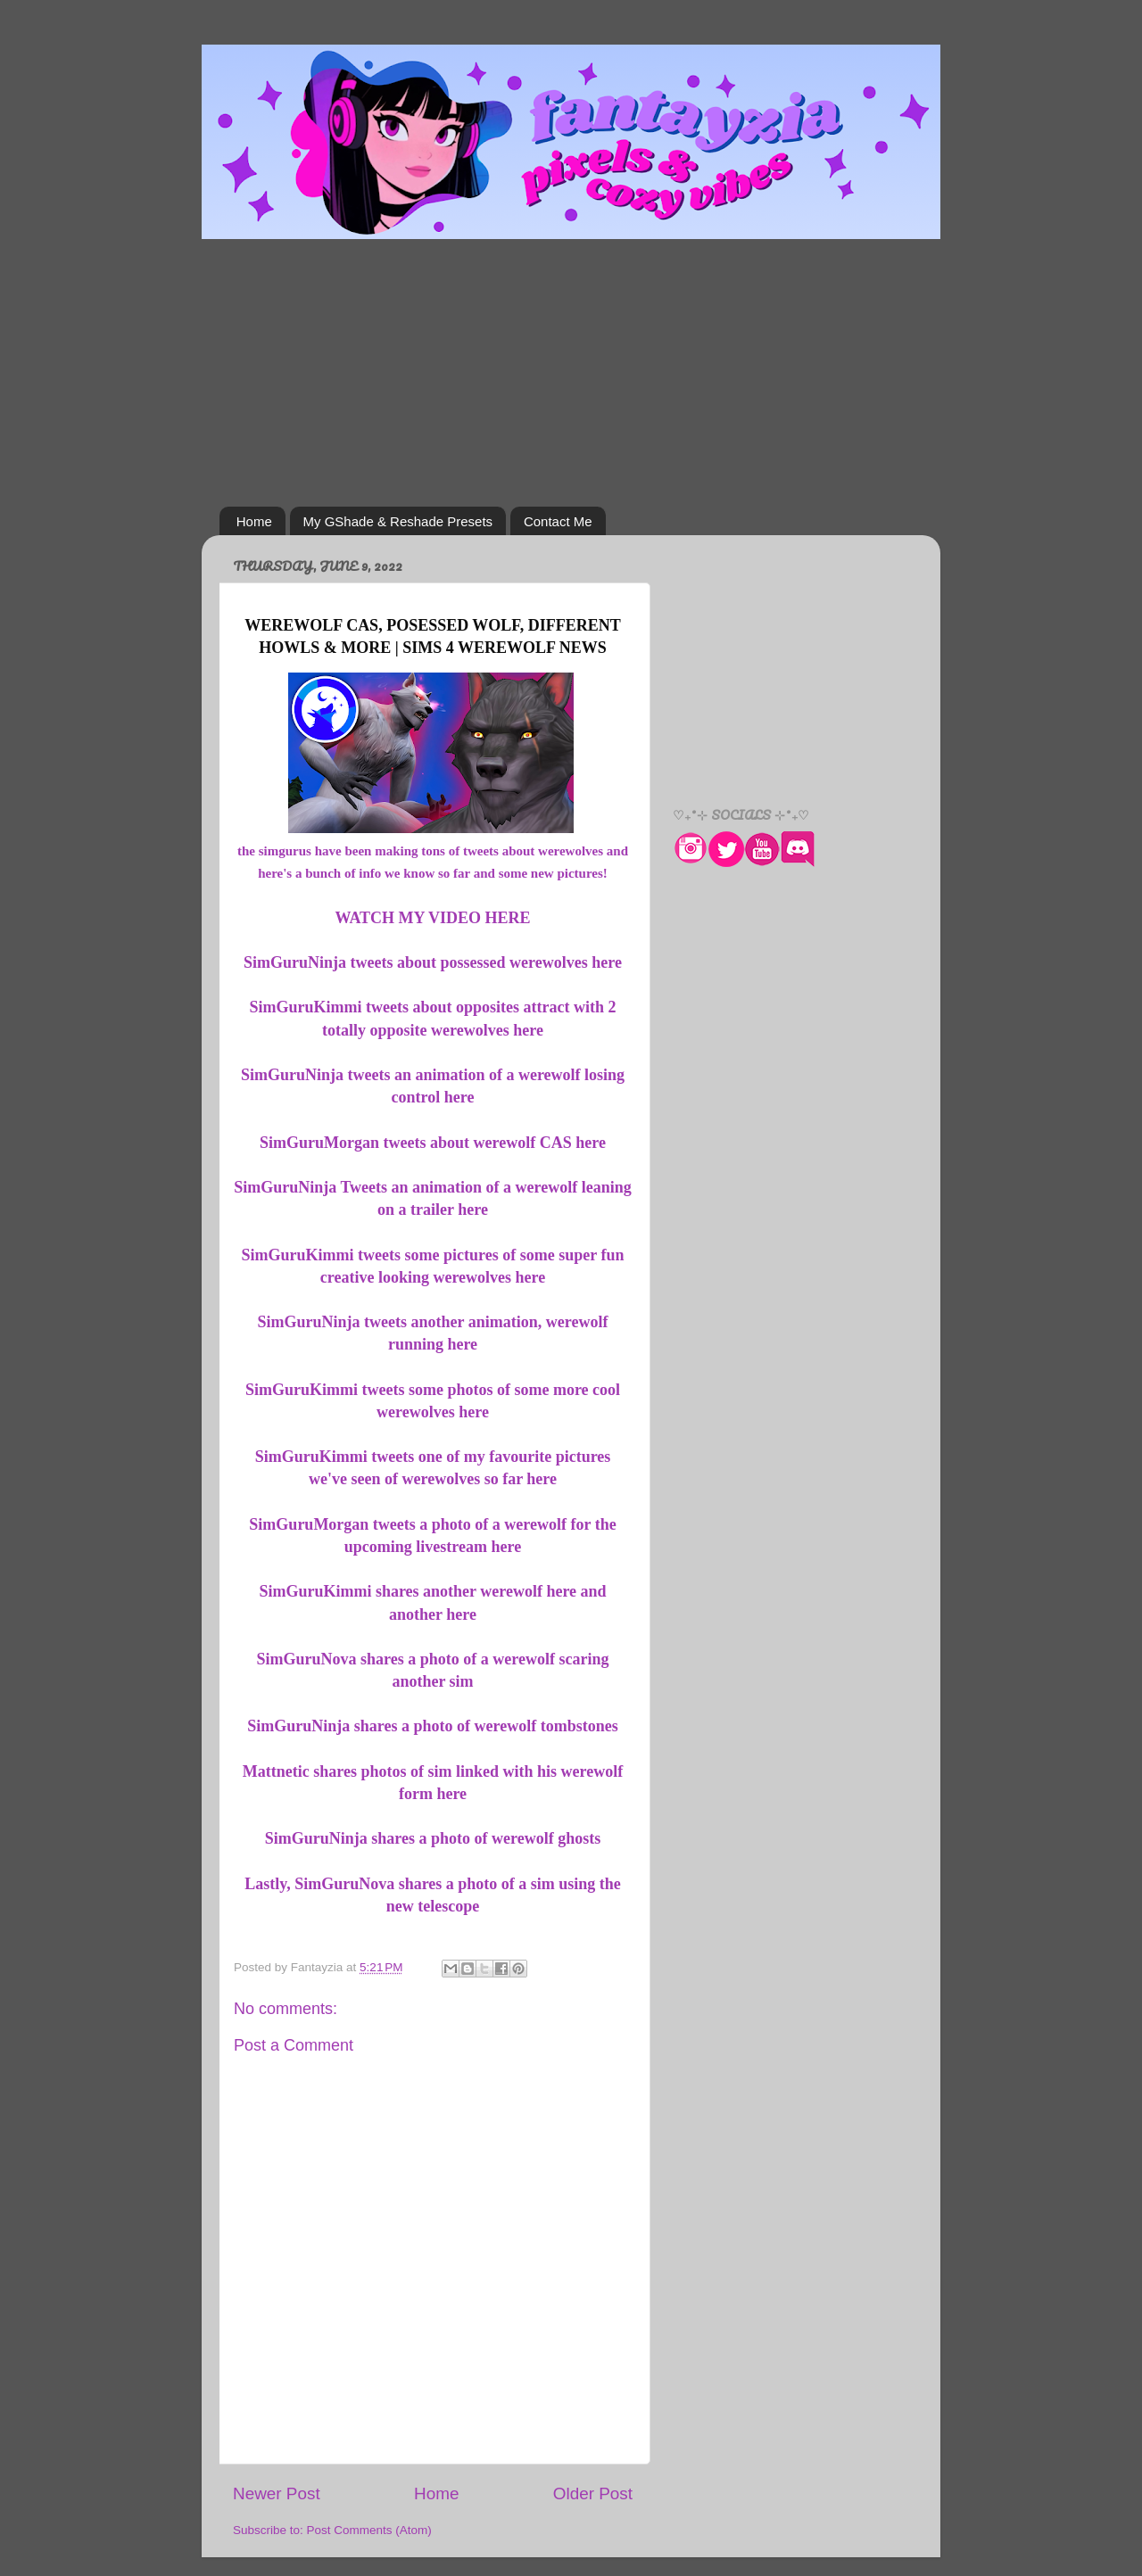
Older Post (593, 2493)
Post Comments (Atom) (369, 2530)
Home (254, 521)
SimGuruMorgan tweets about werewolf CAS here (433, 1143)
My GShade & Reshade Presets (398, 521)
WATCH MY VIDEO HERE (432, 918)
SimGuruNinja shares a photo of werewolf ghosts (432, 1838)
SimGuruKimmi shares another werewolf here (417, 1591)
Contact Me (558, 521)
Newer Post (276, 2493)
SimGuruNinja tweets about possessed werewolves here (433, 962)
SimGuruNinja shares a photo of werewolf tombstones (432, 1726)
